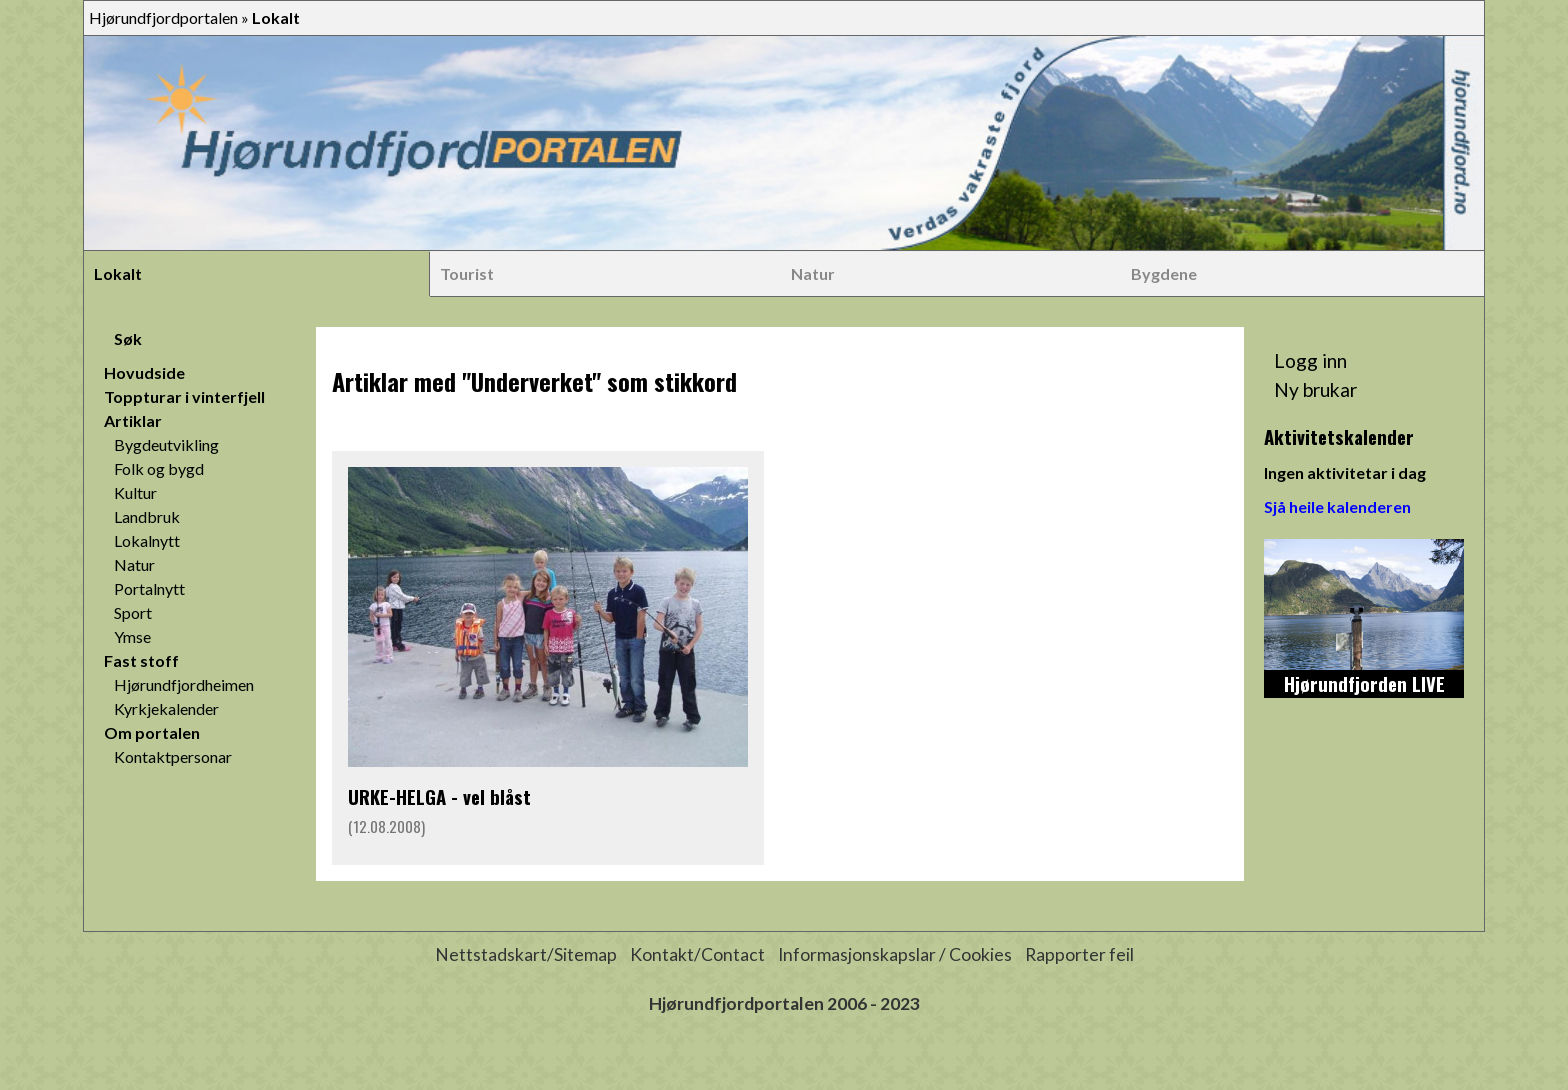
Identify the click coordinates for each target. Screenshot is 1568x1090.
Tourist (467, 273)
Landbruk (147, 516)
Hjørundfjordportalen (163, 17)
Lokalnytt (147, 540)
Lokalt (118, 273)
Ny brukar (1315, 389)
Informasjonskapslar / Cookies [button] (895, 954)
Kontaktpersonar (173, 756)
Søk (128, 338)
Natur (813, 273)
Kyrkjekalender (166, 708)
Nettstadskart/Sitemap (526, 954)
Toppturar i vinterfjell (184, 396)
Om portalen (152, 732)
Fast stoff (141, 660)
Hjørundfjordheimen (184, 684)
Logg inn (1310, 360)
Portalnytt (149, 588)
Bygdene (1164, 273)
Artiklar (133, 420)
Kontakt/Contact (697, 954)
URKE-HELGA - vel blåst (439, 796)
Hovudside (144, 372)
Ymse (132, 636)
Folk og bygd (159, 468)
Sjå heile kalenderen (1337, 506)
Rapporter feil (1079, 954)
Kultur (135, 492)
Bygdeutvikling (166, 444)
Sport (133, 612)
